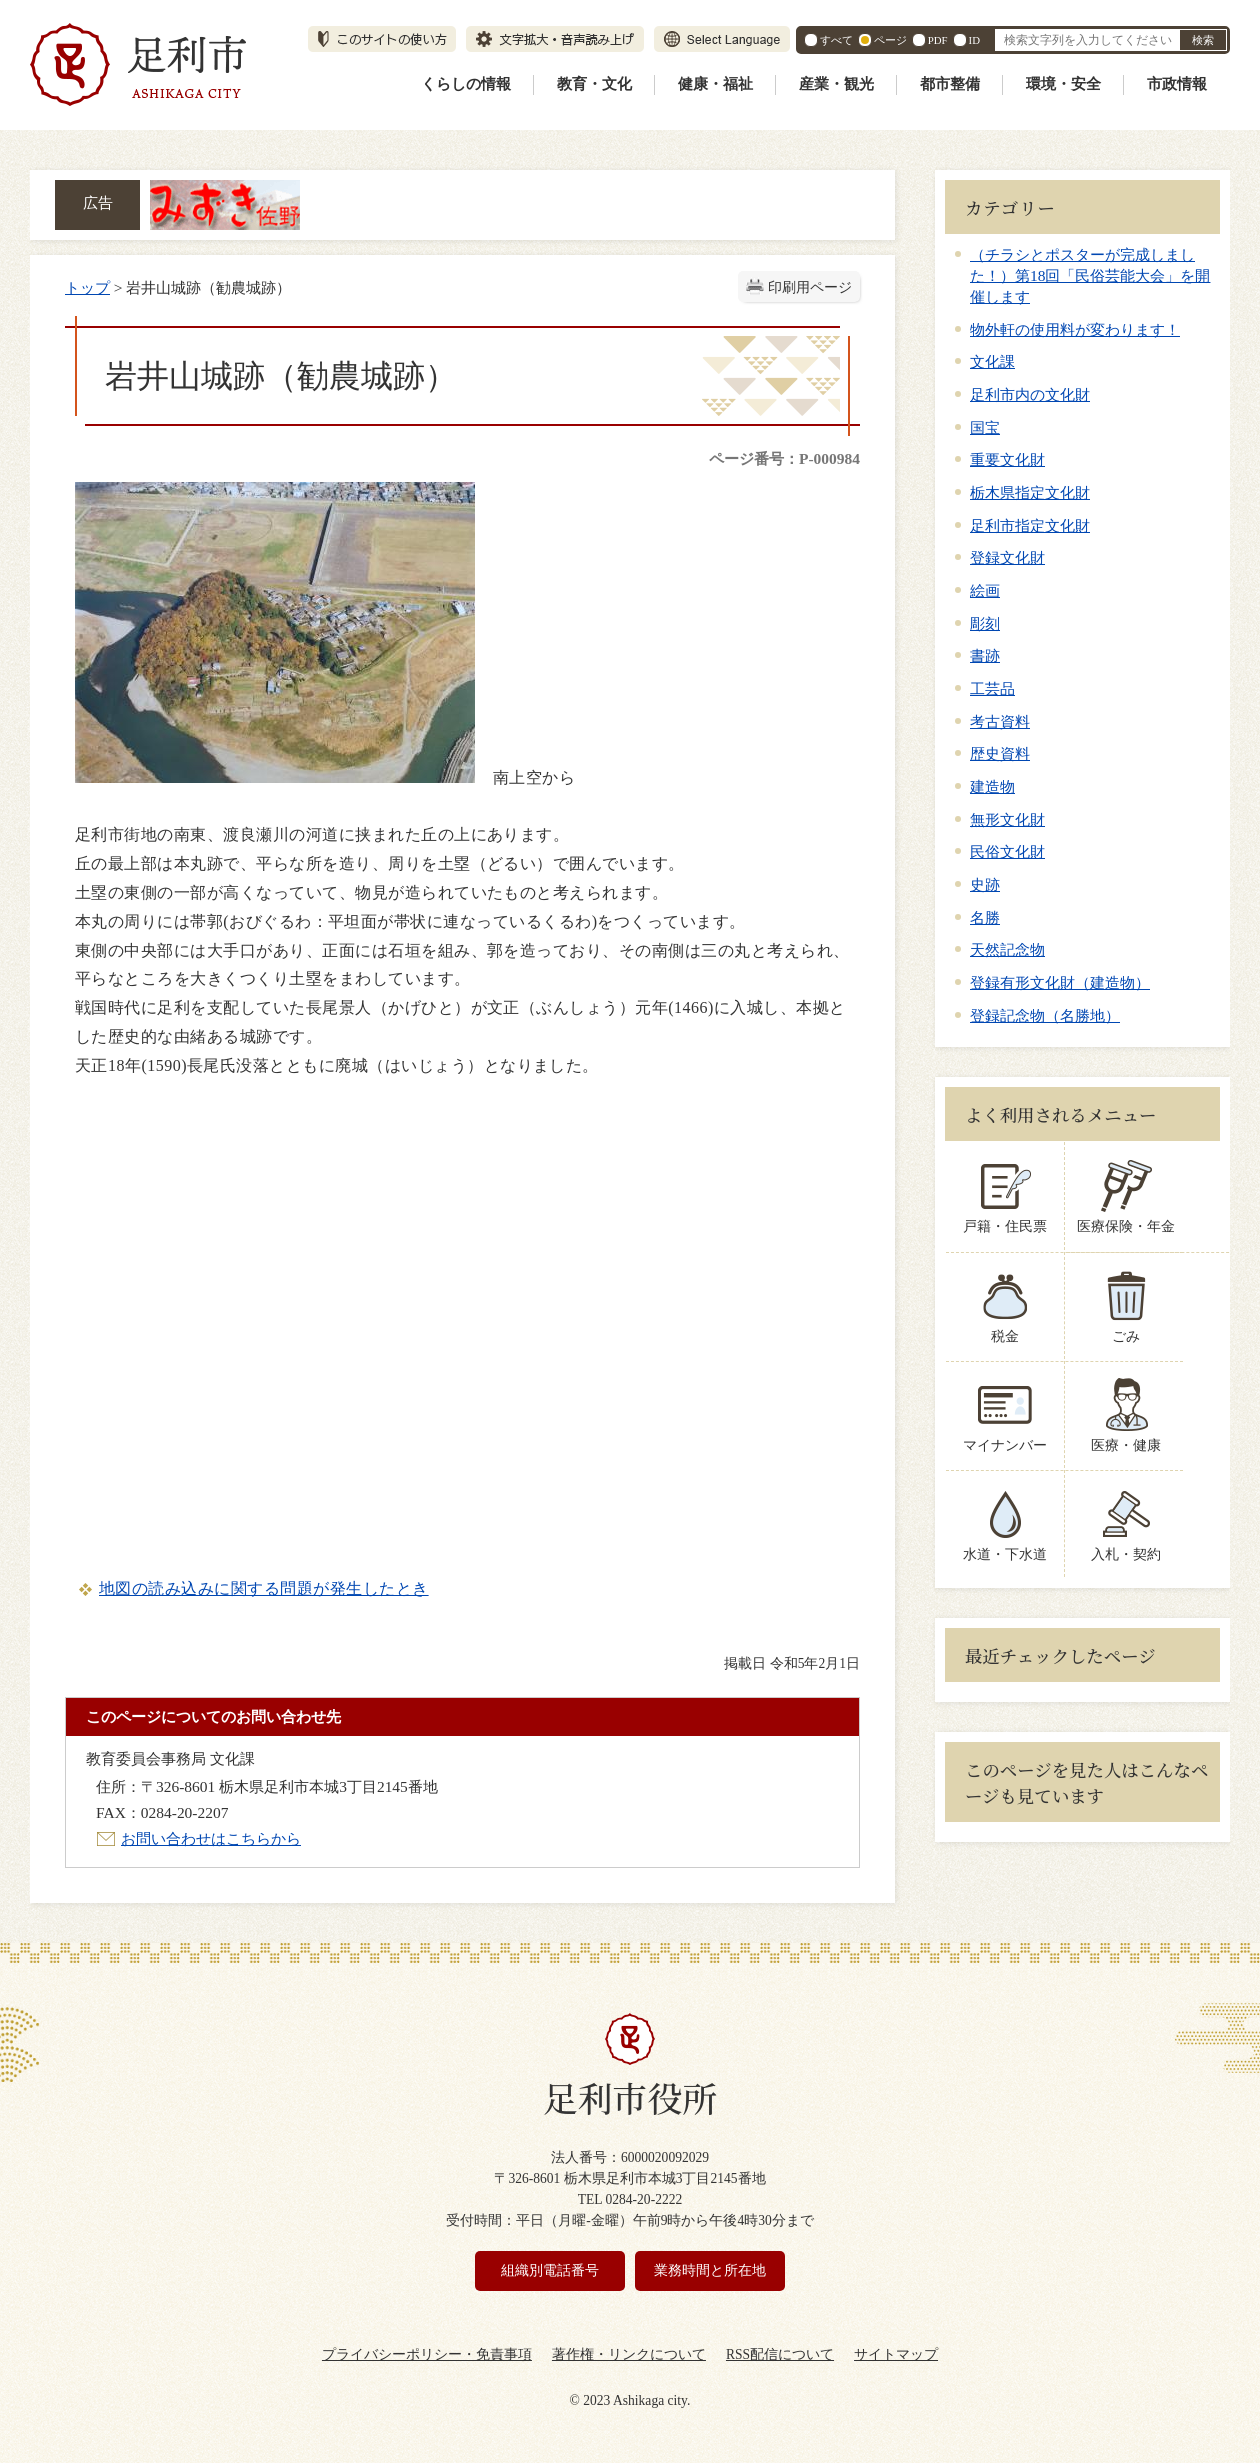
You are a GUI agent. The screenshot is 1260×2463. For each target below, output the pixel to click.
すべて (836, 40)
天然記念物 (1007, 949)
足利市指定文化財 (1030, 525)
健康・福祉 (715, 84)
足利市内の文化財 (1030, 394)
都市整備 (950, 84)
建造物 (992, 786)
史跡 (985, 884)
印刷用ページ (810, 287)
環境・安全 (1063, 84)
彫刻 (985, 623)
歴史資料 (1000, 753)
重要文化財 (1007, 459)
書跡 (985, 655)
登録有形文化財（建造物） (1060, 982)
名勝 (985, 917)
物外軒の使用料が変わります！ (1075, 329)
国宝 (985, 427)
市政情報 (1177, 84)
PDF (938, 40)
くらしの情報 (466, 84)
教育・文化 (594, 84)
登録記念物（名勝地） (1045, 1015)
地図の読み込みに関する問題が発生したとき (264, 1588)
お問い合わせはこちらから (211, 1838)
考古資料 (1000, 721)
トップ (87, 287)
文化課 (992, 361)
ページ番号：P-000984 (784, 458)
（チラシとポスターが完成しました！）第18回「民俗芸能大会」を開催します (1090, 275)
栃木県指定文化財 (1030, 492)
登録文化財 (1007, 557)
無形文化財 (1007, 819)
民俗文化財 (1007, 851)
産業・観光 (836, 84)
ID (974, 40)
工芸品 (992, 688)
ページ (890, 40)
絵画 (985, 590)
